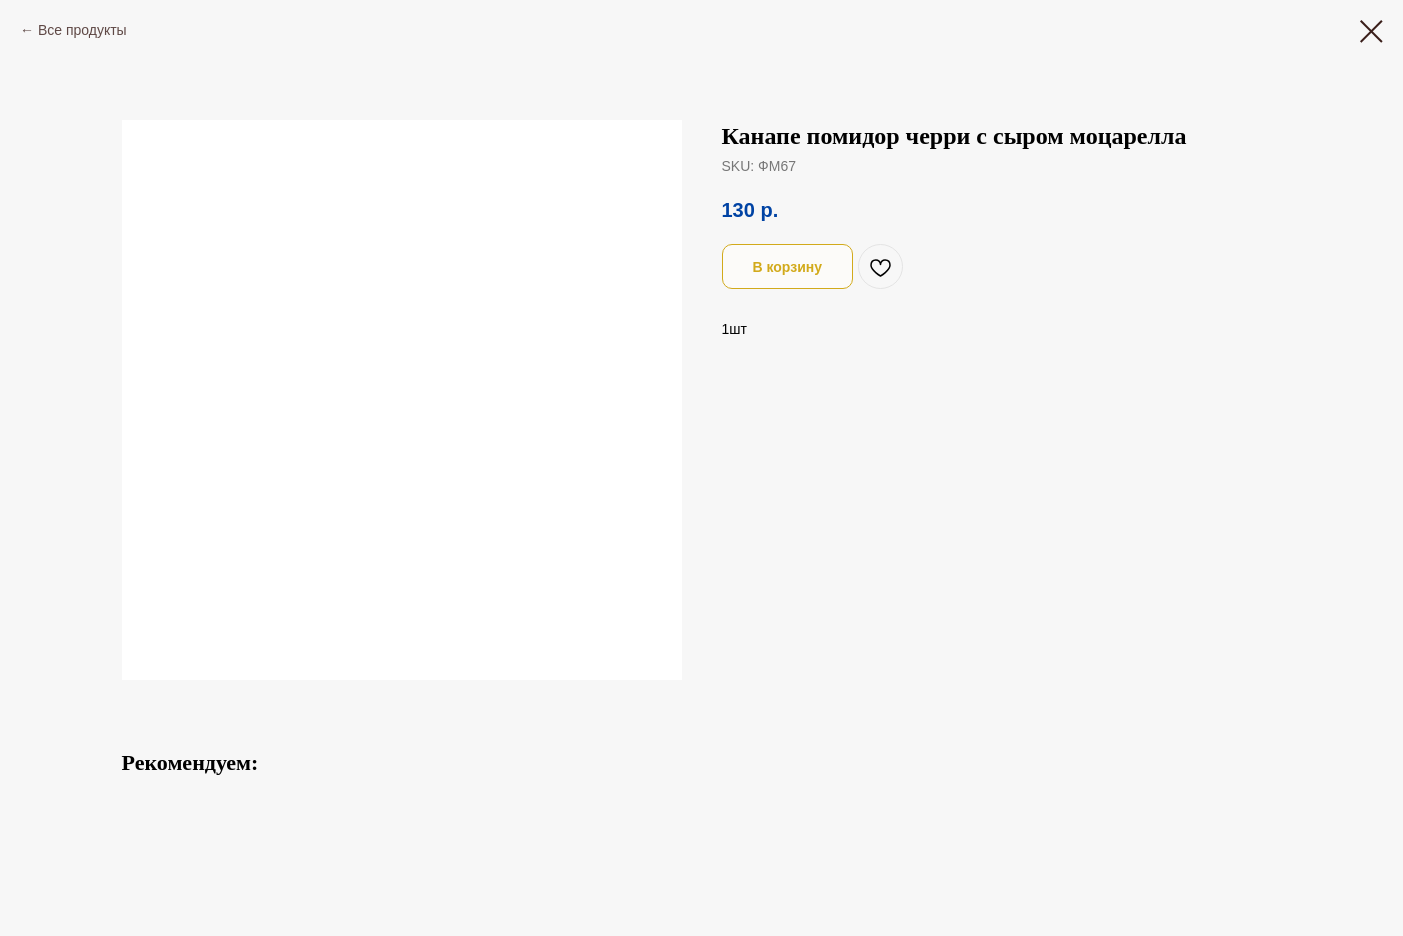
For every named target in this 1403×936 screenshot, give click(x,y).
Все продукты (82, 30)
